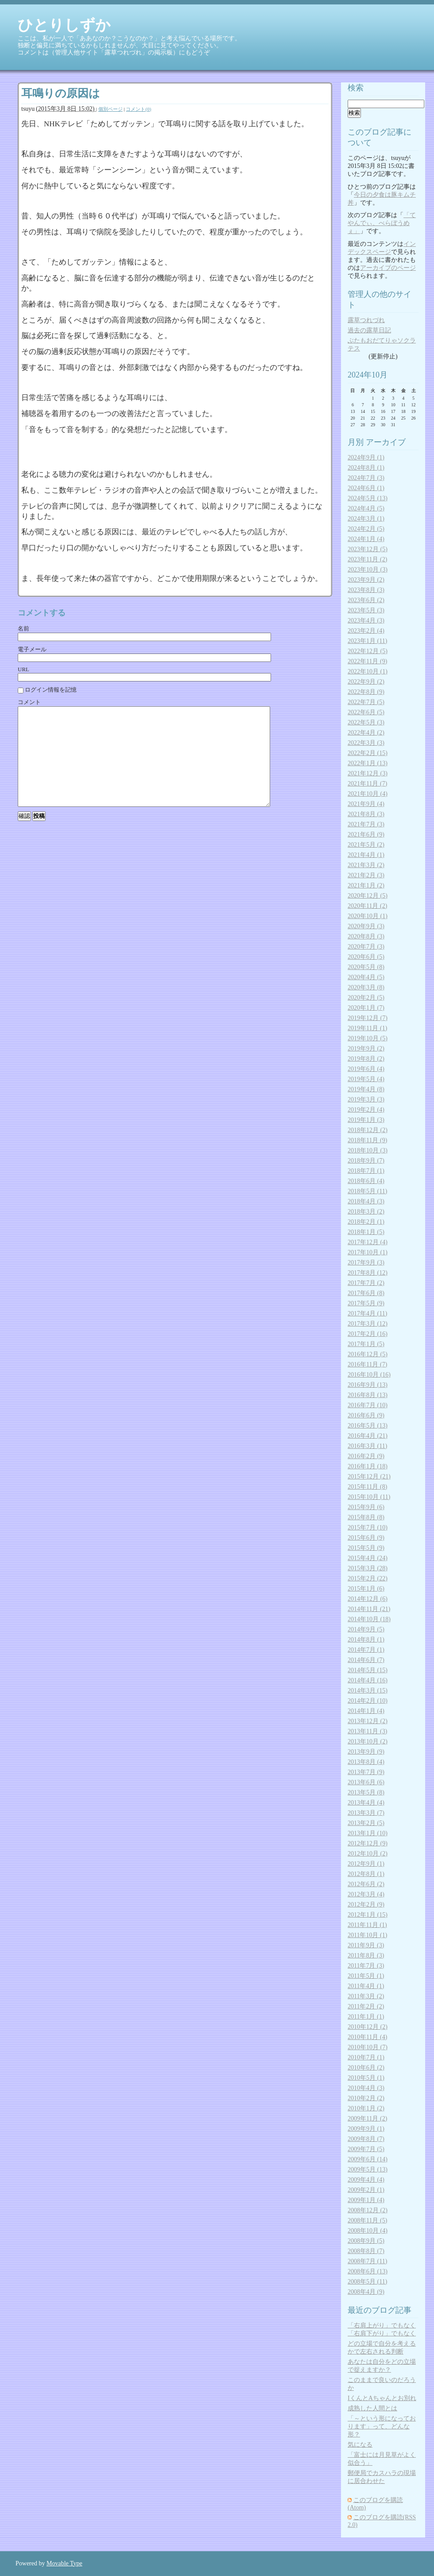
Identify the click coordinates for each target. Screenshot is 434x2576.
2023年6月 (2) (366, 600)
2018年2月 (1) (366, 1221)
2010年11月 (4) (367, 2037)
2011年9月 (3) (366, 1945)
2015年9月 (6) (366, 1507)
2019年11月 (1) (367, 1028)
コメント (29, 702)
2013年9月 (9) (366, 1751)
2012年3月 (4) (366, 1894)
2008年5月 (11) (367, 2281)
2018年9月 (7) (366, 1160)
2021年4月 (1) (366, 855)
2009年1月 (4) (366, 2200)
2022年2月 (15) (368, 753)
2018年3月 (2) (366, 1211)
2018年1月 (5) (366, 1232)
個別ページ (110, 109)
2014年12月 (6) (368, 1598)
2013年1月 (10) (368, 1833)
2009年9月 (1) (366, 2128)
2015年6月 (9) (366, 1537)
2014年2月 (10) (368, 1700)
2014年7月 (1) (366, 1649)
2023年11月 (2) (367, 559)
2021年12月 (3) (368, 773)
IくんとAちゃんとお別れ (382, 2398)
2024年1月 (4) (366, 539)
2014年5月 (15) (368, 1670)
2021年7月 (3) (366, 824)
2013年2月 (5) (366, 1823)
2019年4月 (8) (366, 1089)
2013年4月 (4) (366, 1802)
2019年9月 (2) (366, 1048)
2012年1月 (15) (368, 1914)
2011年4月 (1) (366, 1986)
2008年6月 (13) (368, 2271)
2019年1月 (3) (366, 1120)
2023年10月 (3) (368, 569)
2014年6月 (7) (366, 1660)
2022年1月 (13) (368, 763)
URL (23, 669)
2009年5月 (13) (368, 2169)
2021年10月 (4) (368, 793)
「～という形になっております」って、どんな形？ (382, 2426)
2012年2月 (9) (366, 1904)
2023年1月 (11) (367, 641)
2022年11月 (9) (367, 661)
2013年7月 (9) (366, 1772)
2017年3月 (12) (368, 1323)
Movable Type (64, 2563)
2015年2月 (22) (368, 1578)
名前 (23, 628)
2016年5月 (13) (368, 1425)
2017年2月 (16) (368, 1334)
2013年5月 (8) (366, 1792)
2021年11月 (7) (367, 783)
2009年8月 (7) (366, 2139)
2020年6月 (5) (366, 956)
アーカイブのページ (388, 268)
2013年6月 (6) (366, 1782)
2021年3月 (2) (366, 865)
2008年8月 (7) (366, 2251)
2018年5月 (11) (367, 1191)
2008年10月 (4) (368, 2230)
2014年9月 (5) (366, 1629)
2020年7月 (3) (366, 946)
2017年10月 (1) (368, 1252)
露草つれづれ (366, 320)
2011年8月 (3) (366, 1955)
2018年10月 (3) (368, 1150)
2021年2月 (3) (366, 875)
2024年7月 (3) (366, 478)
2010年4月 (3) (366, 2088)
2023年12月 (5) (368, 549)
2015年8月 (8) (366, 1517)
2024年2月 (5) (366, 528)
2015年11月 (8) (367, 1486)
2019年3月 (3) (366, 1099)
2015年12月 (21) (369, 1476)
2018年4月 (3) (366, 1201)
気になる (360, 2444)
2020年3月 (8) (366, 987)
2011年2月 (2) (366, 2006)
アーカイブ (386, 442)
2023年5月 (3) (366, 610)
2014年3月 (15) (368, 1690)
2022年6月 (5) (366, 712)
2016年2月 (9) (366, 1456)
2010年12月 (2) (368, 2026)
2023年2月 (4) (366, 630)
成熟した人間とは (372, 2408)
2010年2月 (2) (366, 2098)
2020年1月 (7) (366, 1007)
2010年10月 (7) (368, 2047)
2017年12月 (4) (368, 1242)
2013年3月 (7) (366, 1812)
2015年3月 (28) (368, 1568)
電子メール (32, 649)
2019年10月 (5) (368, 1038)
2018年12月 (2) (368, 1130)
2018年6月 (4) (366, 1181)
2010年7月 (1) (366, 2057)
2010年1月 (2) (366, 2108)
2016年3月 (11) (367, 1446)
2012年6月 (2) (366, 1884)
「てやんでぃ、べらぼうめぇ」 (382, 223)
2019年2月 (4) (366, 1109)
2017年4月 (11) (367, 1313)
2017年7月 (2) (366, 1283)
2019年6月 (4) (366, 1069)
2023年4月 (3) (366, 620)
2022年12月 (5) (368, 651)
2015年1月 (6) (366, 1588)
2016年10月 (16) (369, 1374)
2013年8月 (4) (366, 1762)
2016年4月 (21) (368, 1435)
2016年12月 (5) (368, 1354)
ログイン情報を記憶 (47, 689)
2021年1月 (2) (366, 885)
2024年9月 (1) (366, 457)
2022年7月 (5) (366, 702)
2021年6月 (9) (366, 834)
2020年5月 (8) (366, 967)
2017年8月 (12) (368, 1272)
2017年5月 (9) (366, 1303)
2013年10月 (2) (368, 1741)
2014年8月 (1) (366, 1639)
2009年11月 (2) (367, 2118)
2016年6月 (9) (366, 1415)
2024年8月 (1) (366, 467)
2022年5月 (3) (366, 722)
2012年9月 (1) (366, 1863)
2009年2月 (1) (366, 2190)
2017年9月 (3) (366, 1262)
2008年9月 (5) (366, 2240)
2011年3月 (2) (366, 1996)
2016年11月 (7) (367, 1364)
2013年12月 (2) (368, 1721)
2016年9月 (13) (368, 1384)
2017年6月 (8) (366, 1293)
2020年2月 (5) (366, 997)
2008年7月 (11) (367, 2261)
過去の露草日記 (369, 330)
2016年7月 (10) (368, 1405)
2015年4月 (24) (368, 1558)
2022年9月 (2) (366, 681)
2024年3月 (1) (366, 518)
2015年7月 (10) (368, 1527)
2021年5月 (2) (366, 844)
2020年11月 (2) (367, 906)
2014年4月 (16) (368, 1680)
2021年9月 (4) (366, 804)
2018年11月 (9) (367, 1140)
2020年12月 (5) (368, 895)
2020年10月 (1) (368, 916)
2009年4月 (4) (366, 2179)
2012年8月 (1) (366, 1874)
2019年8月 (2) (366, 1058)
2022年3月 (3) (366, 742)
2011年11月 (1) (367, 1925)
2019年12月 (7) (368, 1018)
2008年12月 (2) (368, 2210)
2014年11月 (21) (369, 1609)
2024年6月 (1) (366, 488)
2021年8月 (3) (366, 814)
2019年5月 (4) (366, 1079)
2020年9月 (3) (366, 926)
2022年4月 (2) (366, 732)
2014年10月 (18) (369, 1619)
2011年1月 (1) (366, 2016)
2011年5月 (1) (366, 1976)
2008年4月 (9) (366, 2291)
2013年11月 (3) (367, 1731)
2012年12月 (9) (368, 1843)
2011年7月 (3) (366, 1965)
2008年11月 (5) (367, 2220)
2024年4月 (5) (366, 508)
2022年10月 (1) (368, 671)
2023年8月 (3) (366, 590)
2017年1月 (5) (366, 1344)
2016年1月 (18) (368, 1466)
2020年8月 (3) (366, 936)
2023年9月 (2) (366, 579)
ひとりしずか (64, 25)
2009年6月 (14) (368, 2159)
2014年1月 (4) (366, 1711)
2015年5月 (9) (366, 1548)
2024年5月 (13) (368, 498)
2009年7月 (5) (366, 2149)
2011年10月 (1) (367, 1935)
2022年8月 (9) (366, 692)
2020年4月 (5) (366, 977)
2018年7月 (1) (366, 1170)
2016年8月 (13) (368, 1395)
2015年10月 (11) (369, 1497)
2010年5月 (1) (366, 2077)
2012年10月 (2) (368, 1853)
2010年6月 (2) (366, 2067)
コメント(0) (138, 109)
